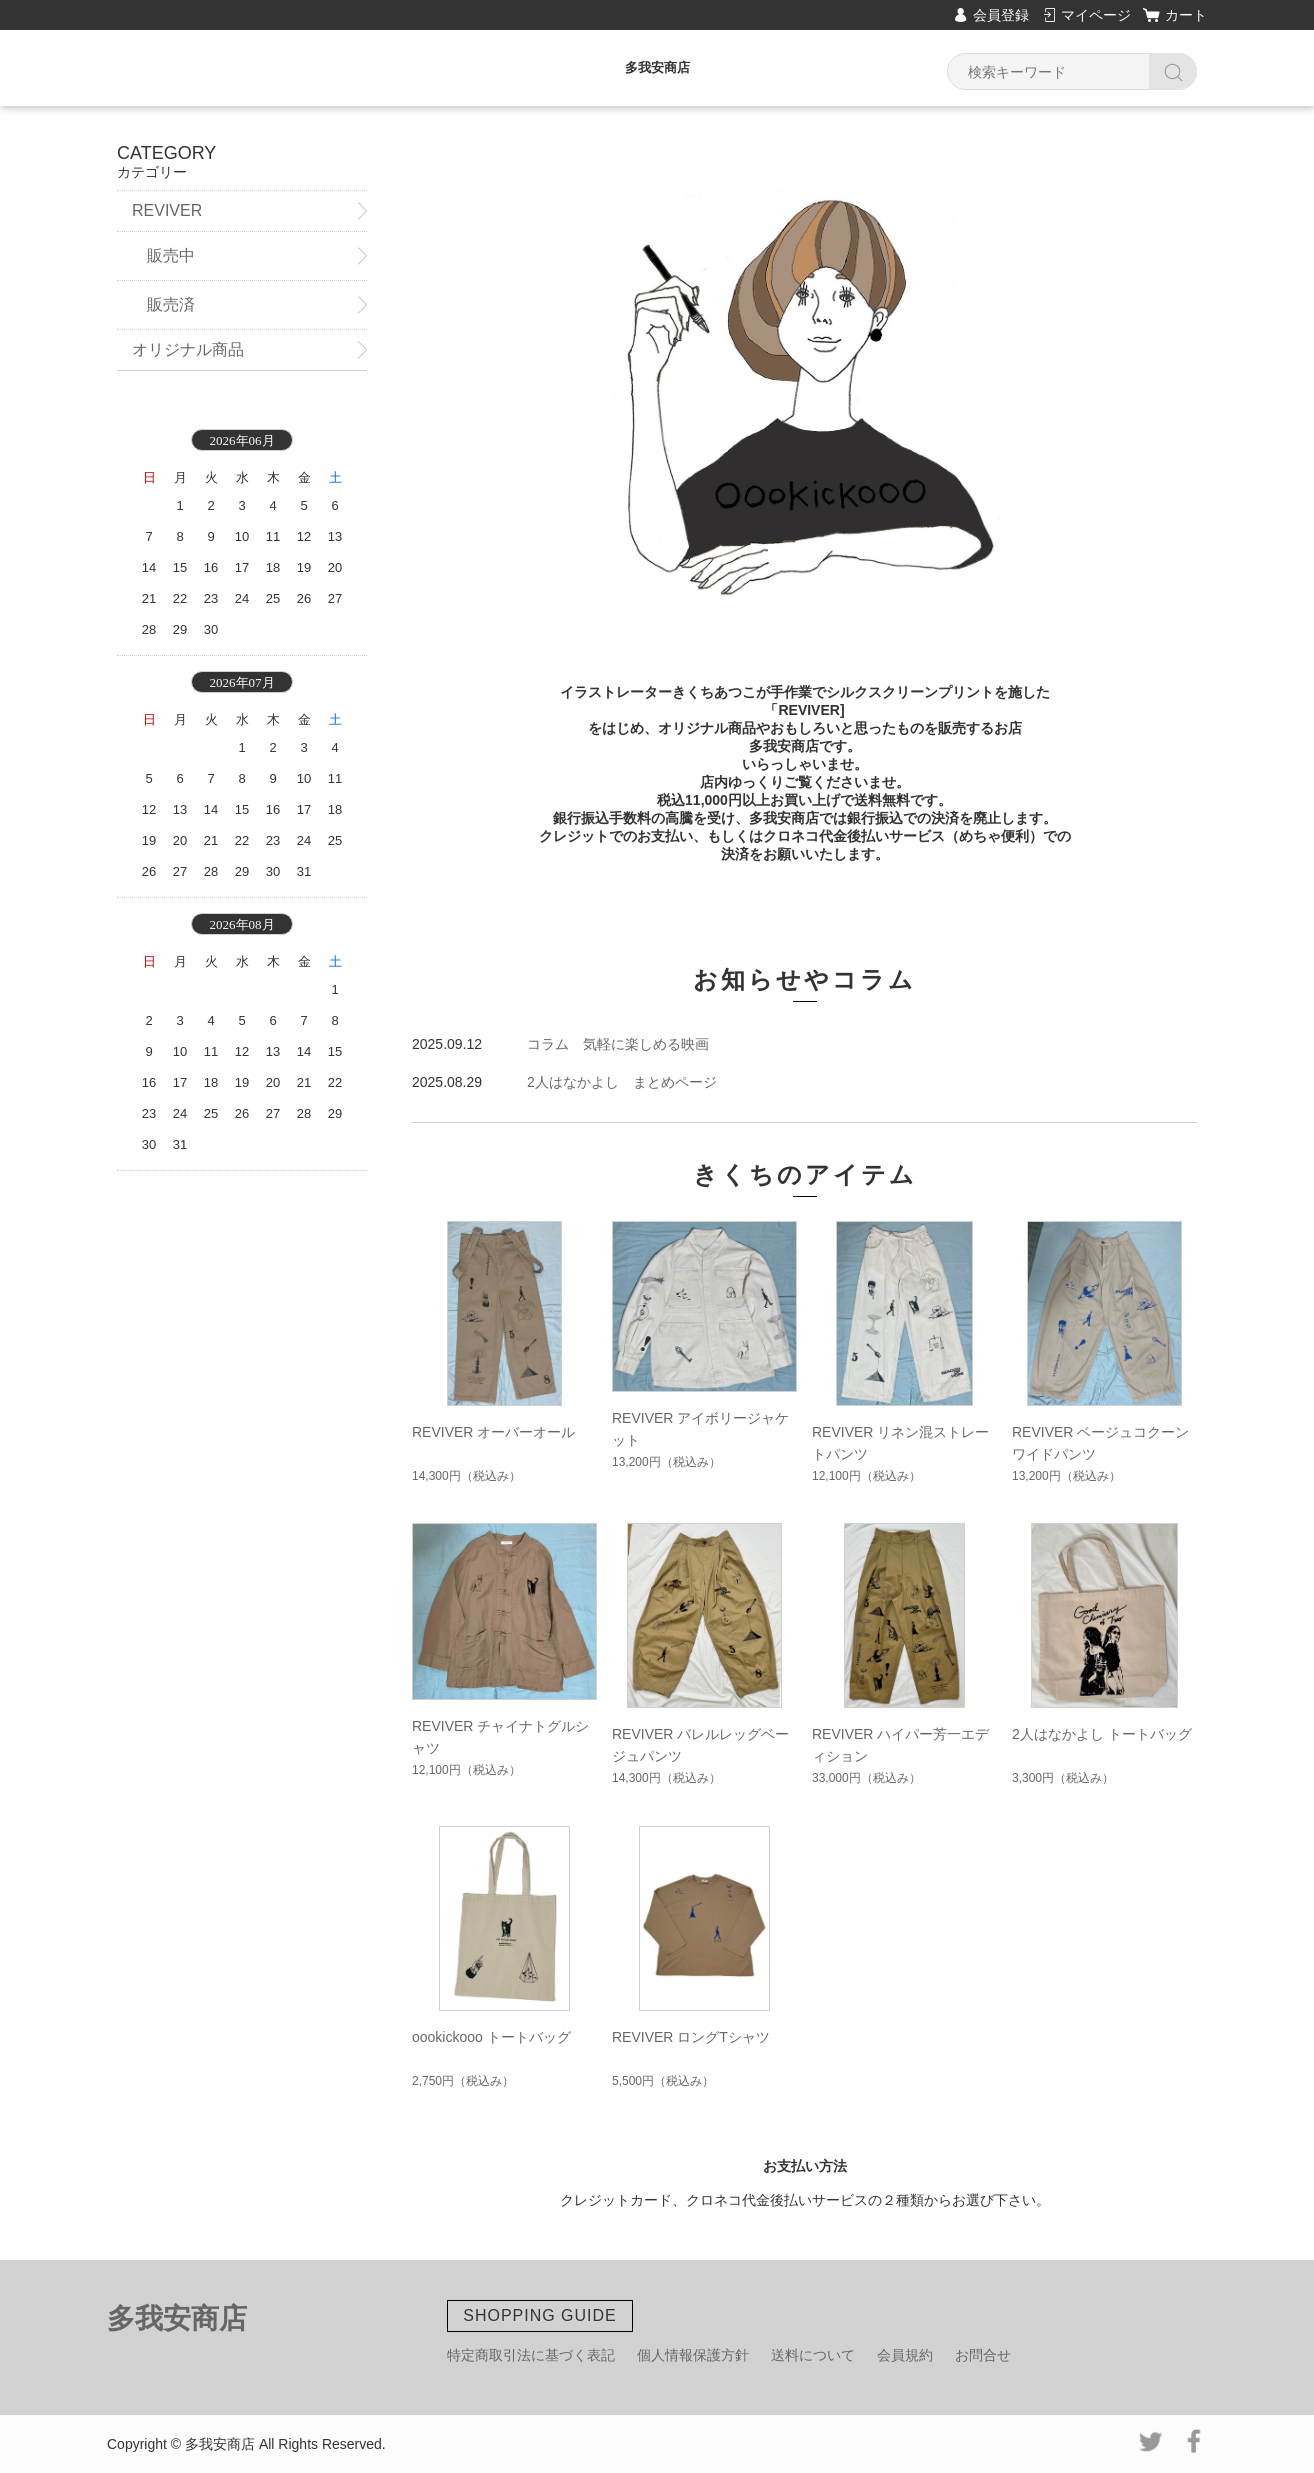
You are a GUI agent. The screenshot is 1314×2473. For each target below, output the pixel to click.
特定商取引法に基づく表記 (531, 2355)
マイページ (1096, 15)
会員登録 (1001, 15)
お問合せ (983, 2355)
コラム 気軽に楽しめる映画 (618, 1044)
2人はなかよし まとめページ (622, 1082)
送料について (813, 2355)
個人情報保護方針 (693, 2355)
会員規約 (905, 2355)
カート (1186, 15)
